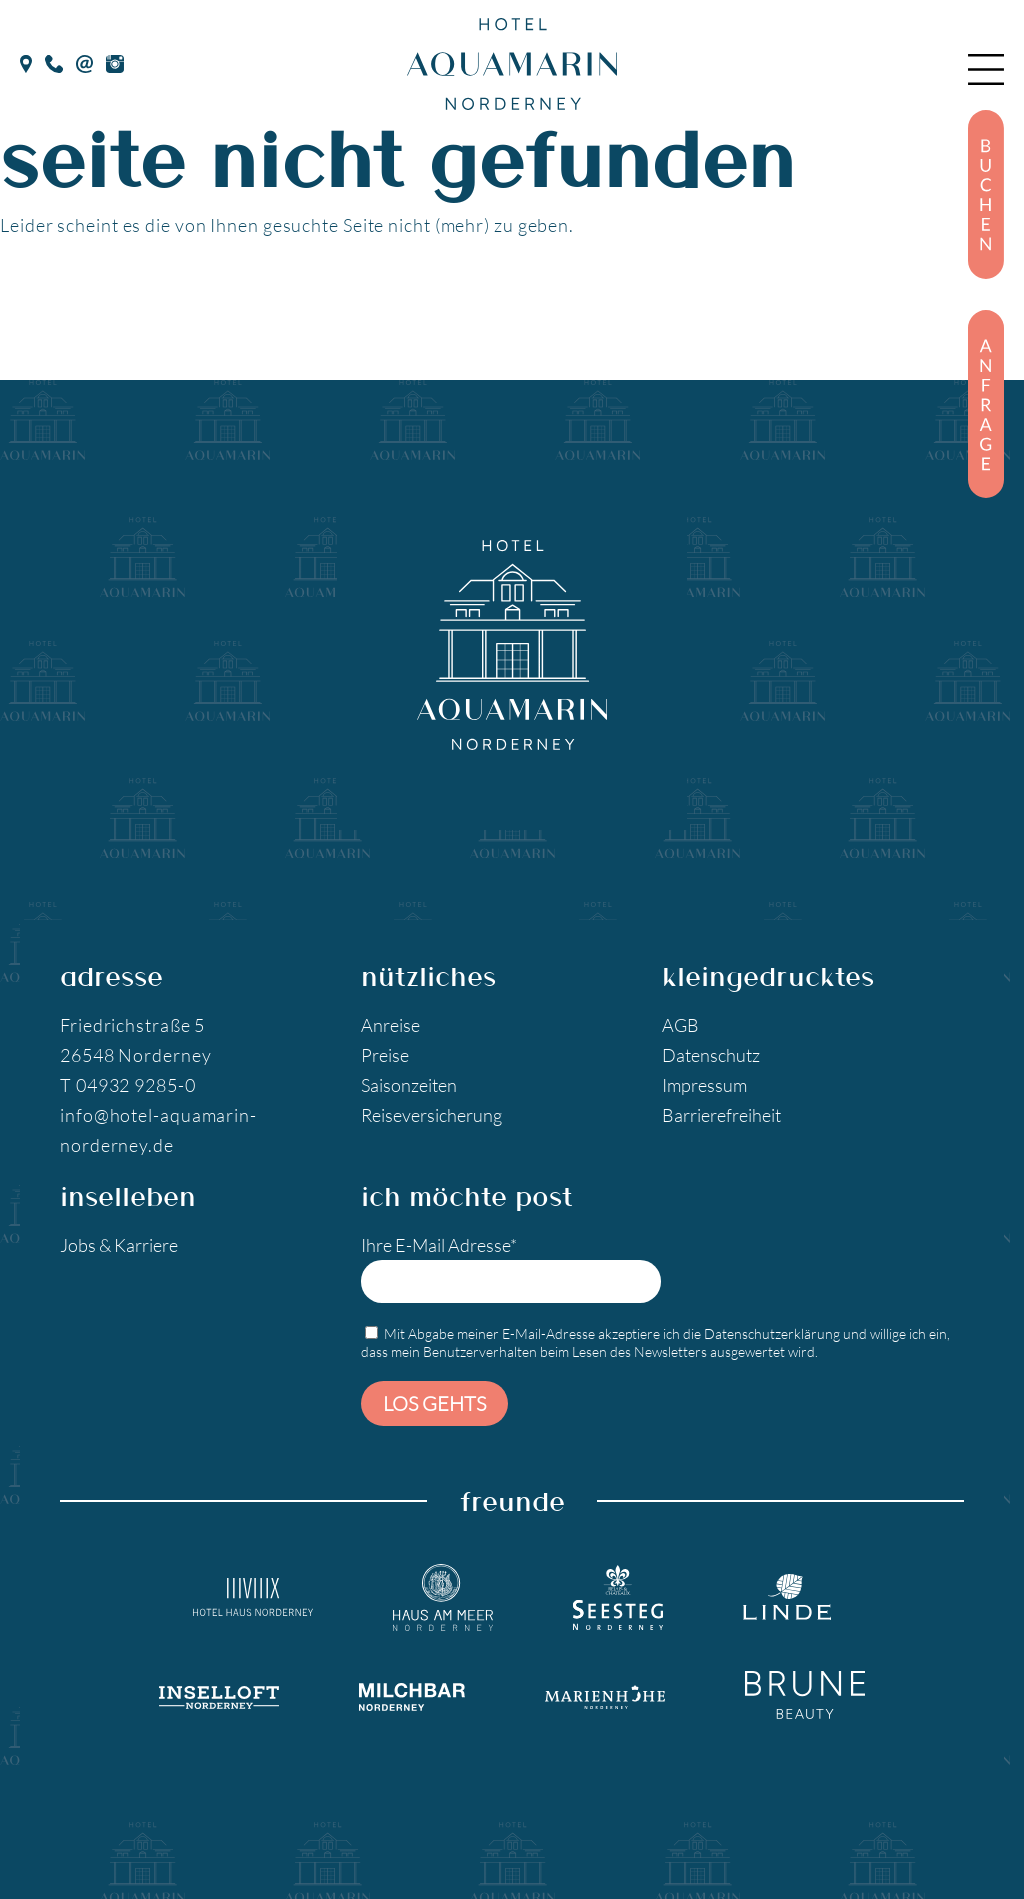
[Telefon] (54, 61)
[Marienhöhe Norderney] (605, 1695)
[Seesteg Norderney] (618, 1598)
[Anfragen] (986, 404)
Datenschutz (711, 1055)
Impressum (704, 1085)
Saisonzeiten (409, 1085)
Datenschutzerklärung (772, 1333)
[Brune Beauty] (805, 1694)
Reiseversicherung (431, 1115)
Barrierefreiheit (721, 1115)
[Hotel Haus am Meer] (443, 1598)
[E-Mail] (84, 61)
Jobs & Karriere (119, 1245)
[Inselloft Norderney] (219, 1695)
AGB (680, 1025)
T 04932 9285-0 (128, 1085)
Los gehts (434, 1403)
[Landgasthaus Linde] (787, 1597)
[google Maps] (26, 61)
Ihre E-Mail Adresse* (511, 1268)
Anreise (390, 1025)
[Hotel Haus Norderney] (253, 1597)
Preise (385, 1055)
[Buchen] (986, 194)
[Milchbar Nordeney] (412, 1694)
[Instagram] (115, 61)
